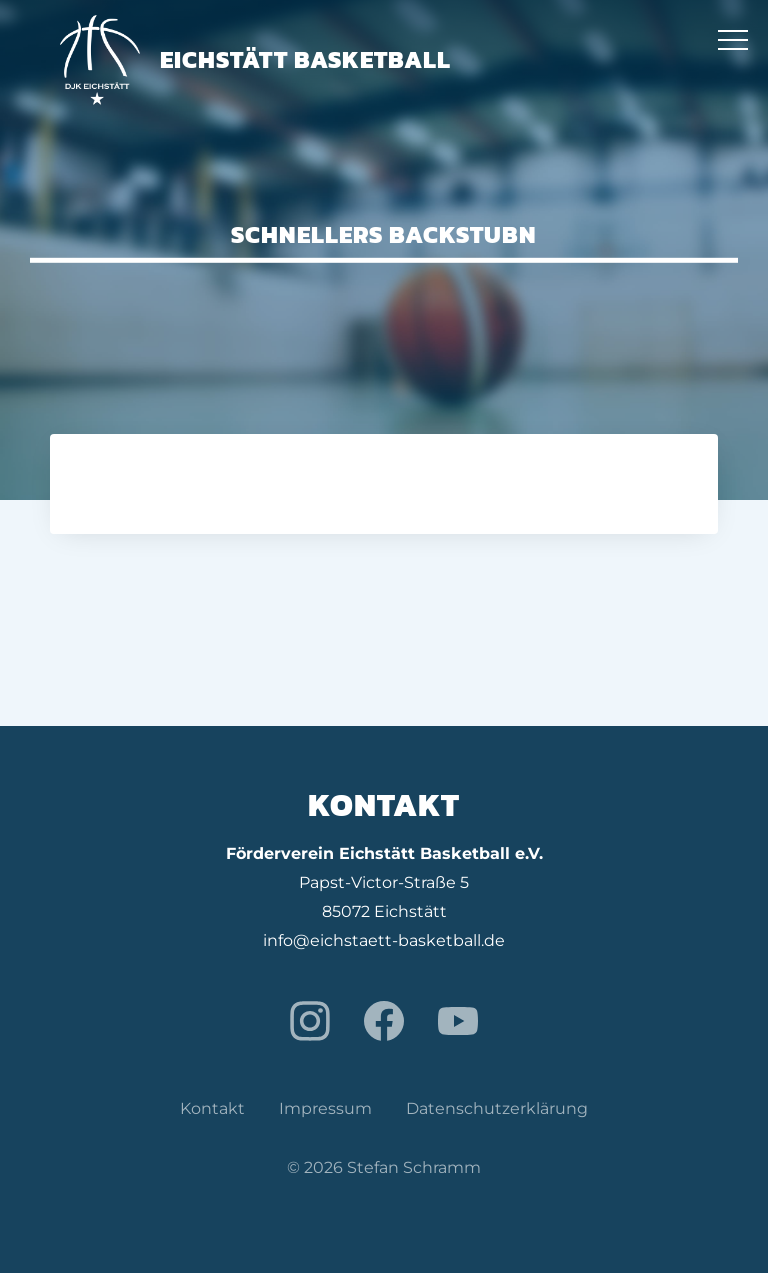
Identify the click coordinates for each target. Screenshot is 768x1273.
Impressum (325, 1108)
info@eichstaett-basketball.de (384, 940)
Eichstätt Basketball (255, 59)
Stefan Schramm (414, 1167)
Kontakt (212, 1108)
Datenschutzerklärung (497, 1108)
